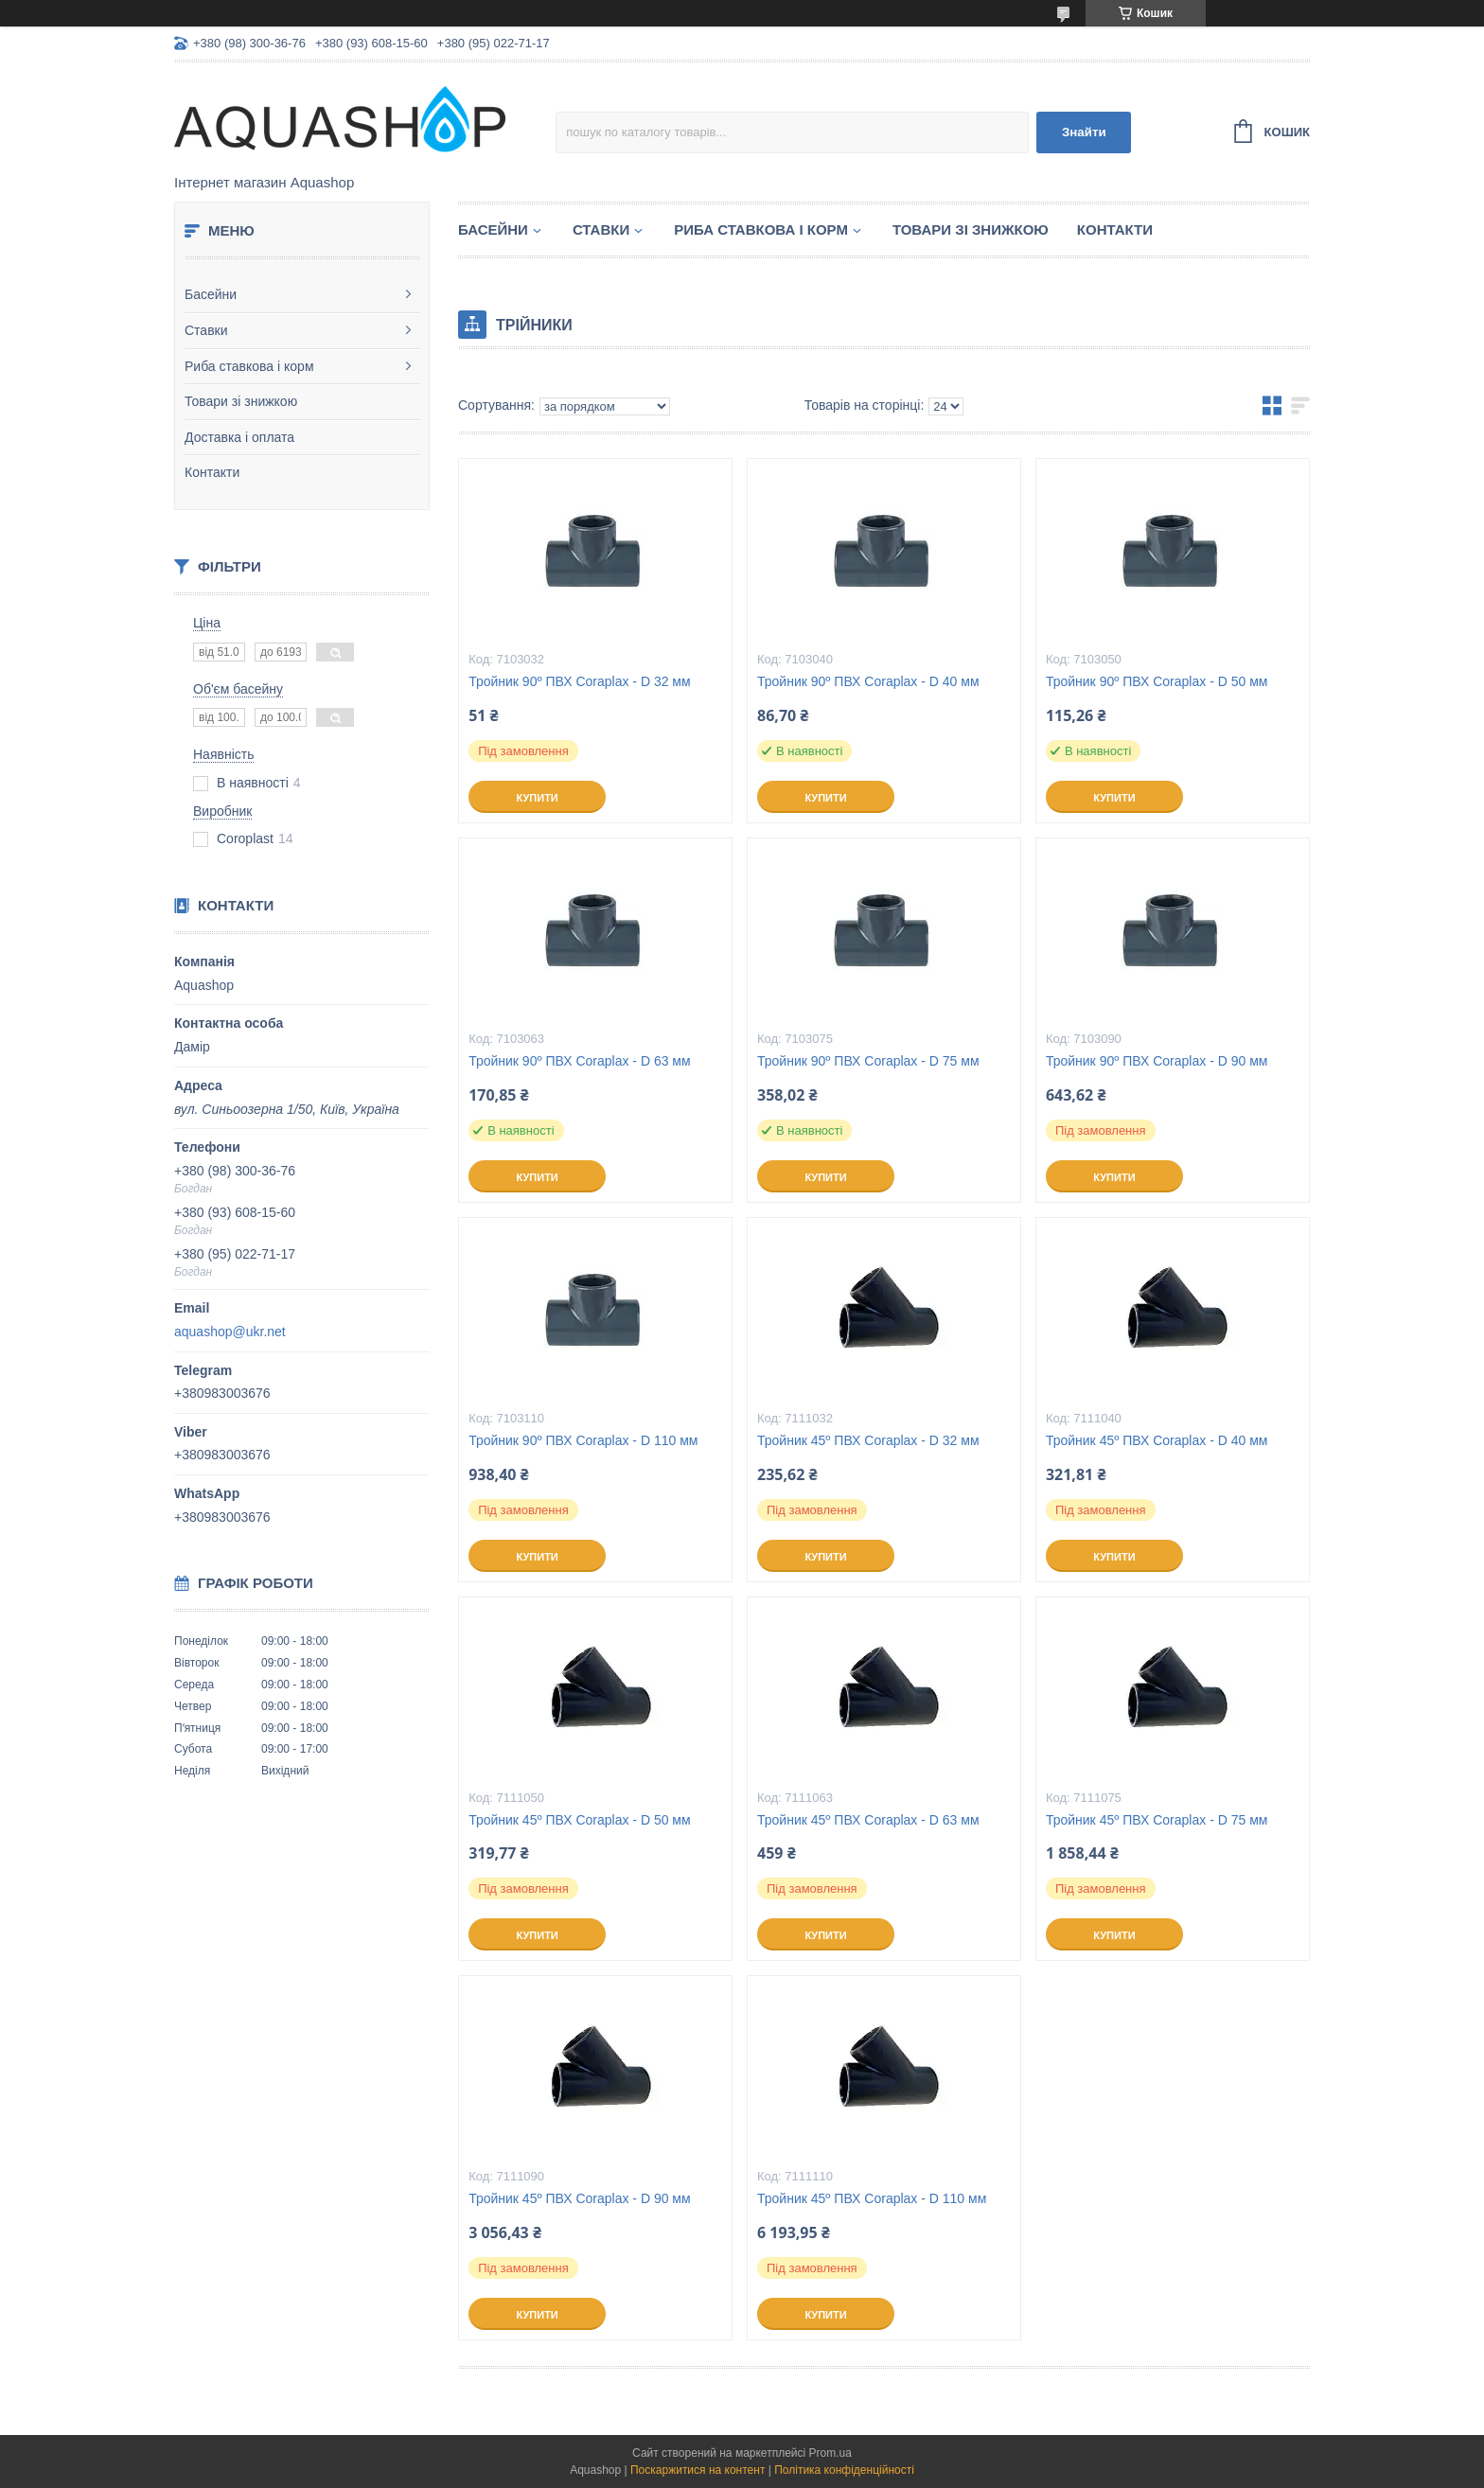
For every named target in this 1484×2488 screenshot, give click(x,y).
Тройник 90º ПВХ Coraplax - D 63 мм (579, 1060)
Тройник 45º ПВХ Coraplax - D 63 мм (868, 1819)
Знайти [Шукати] (1084, 132)
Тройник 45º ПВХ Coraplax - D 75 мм (1157, 1819)
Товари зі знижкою (241, 401)
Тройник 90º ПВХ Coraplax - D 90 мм (1157, 1060)
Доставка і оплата (239, 437)
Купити (536, 797)
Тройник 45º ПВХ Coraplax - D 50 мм (579, 1819)
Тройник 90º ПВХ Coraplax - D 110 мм (583, 1440)
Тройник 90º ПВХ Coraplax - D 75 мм (868, 1060)
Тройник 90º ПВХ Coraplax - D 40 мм (868, 681)
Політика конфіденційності (844, 2470)
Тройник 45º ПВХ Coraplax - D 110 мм (871, 2198)
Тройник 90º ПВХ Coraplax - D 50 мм (1157, 681)
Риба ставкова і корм (249, 366)
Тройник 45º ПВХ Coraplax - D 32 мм (868, 1440)
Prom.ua (830, 2453)
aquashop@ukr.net (230, 1331)
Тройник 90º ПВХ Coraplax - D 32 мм (579, 681)
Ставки (206, 330)
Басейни (211, 294)
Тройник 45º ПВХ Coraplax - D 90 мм (579, 2198)
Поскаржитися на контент (697, 2470)
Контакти (212, 472)
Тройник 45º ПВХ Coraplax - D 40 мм (1157, 1440)
